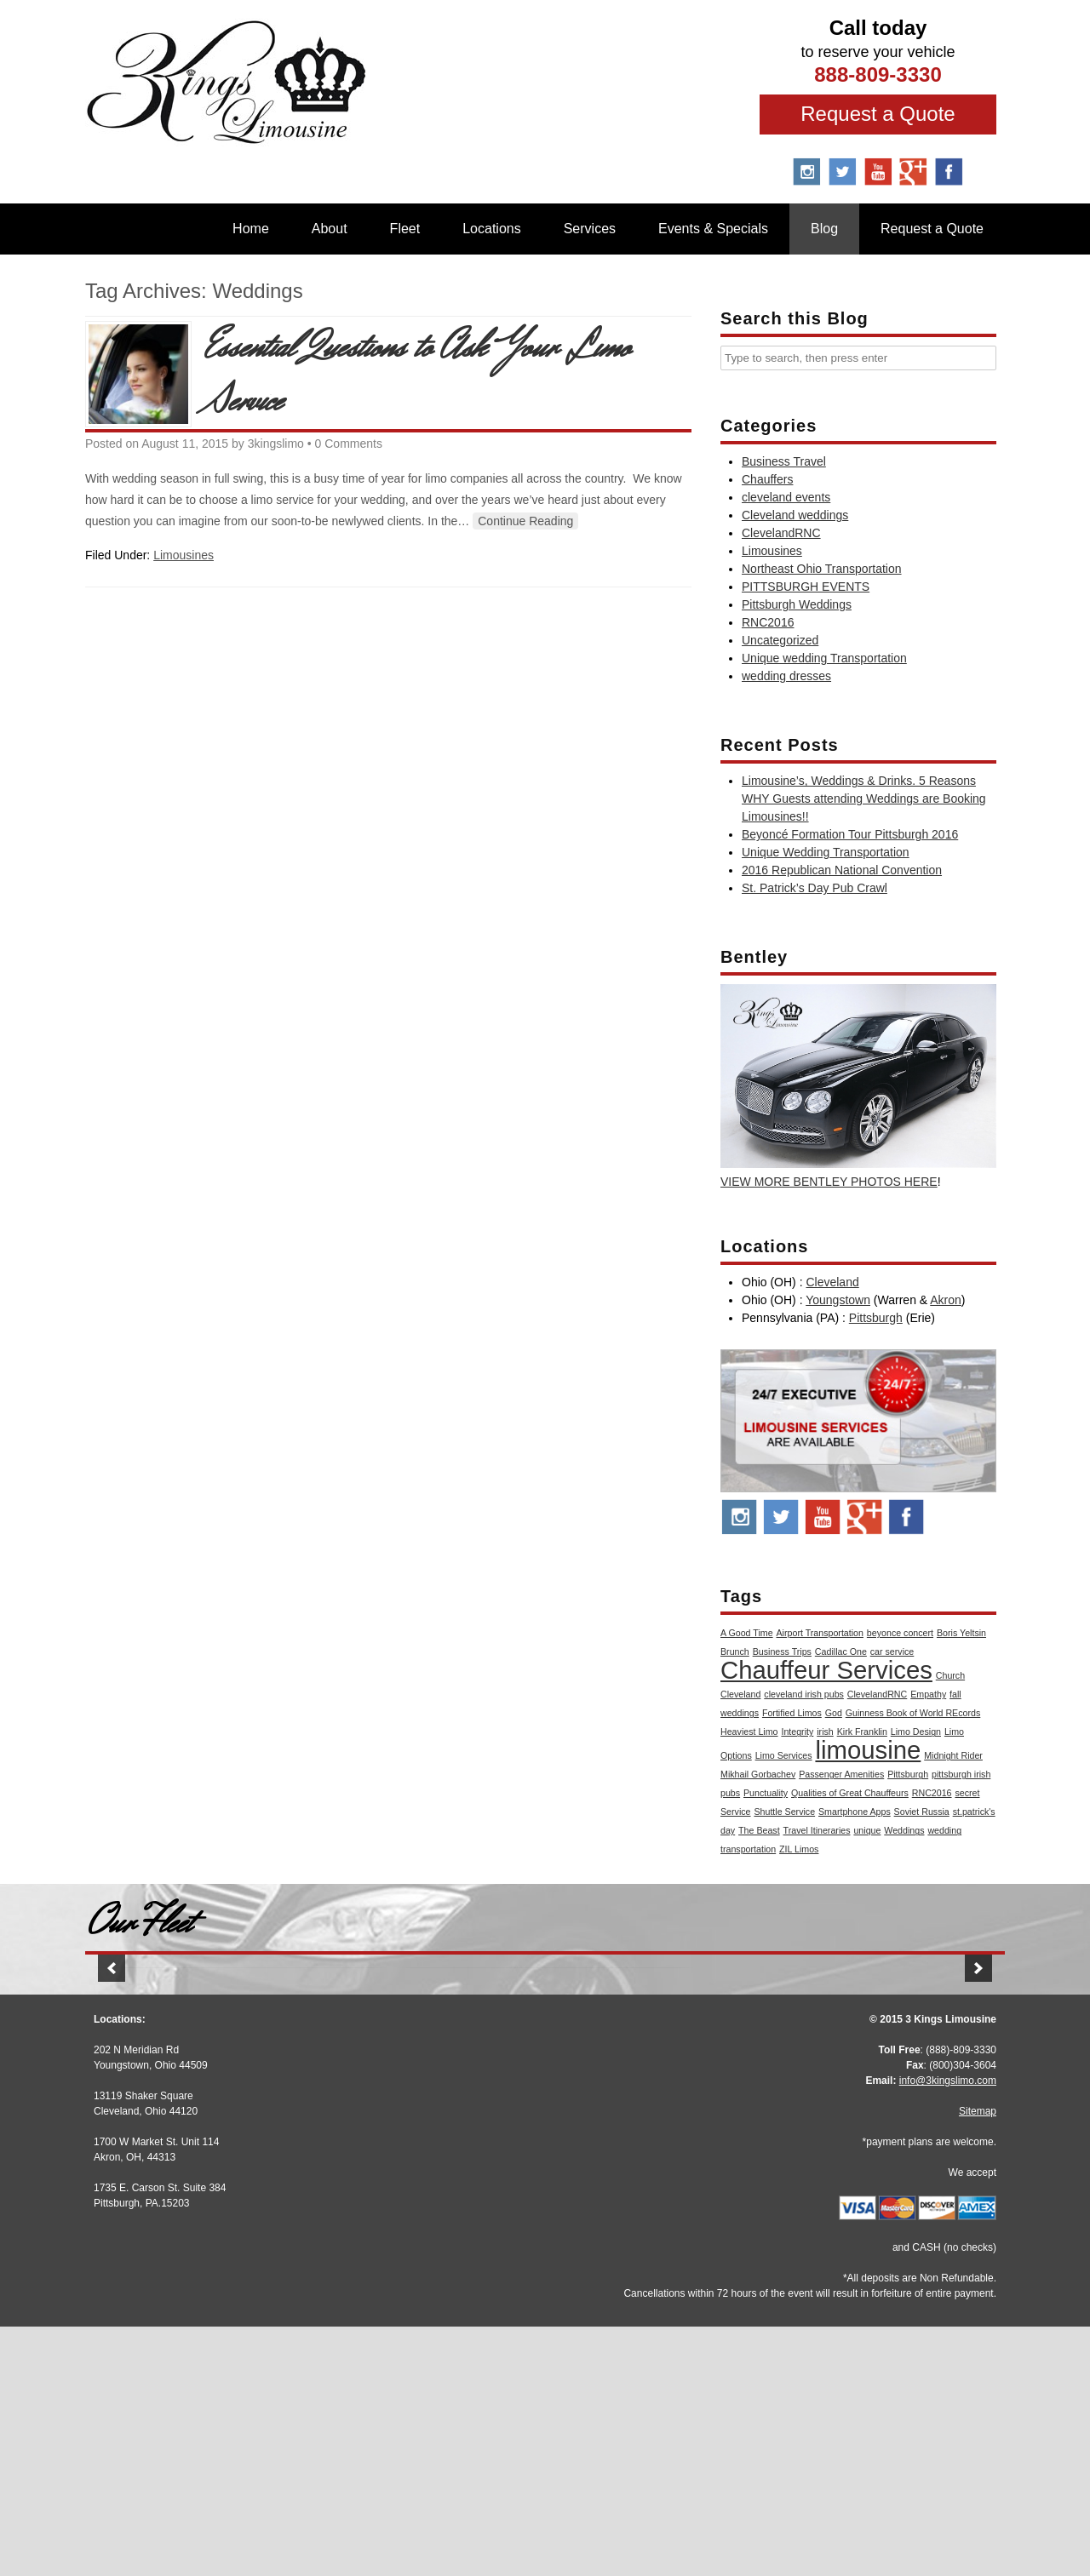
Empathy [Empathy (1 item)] (928, 1694)
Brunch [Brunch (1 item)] (734, 1651)
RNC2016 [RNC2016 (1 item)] (932, 1793)
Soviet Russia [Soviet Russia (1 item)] (921, 1811)
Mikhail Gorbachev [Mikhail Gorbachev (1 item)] (757, 1774)
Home (250, 228)
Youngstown (838, 1300)
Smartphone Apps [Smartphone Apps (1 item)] (854, 1811)
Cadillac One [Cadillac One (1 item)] (841, 1651)
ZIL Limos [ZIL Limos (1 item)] (798, 1849)
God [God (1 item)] (833, 1713)
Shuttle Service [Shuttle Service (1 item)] (784, 1811)
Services (590, 228)
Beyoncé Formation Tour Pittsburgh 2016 (850, 834)
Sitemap (977, 2361)
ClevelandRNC (781, 533)
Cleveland (832, 1282)
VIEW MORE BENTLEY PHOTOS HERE (829, 1181)
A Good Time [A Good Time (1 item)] (746, 1633)
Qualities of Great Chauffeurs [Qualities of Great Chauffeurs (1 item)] (850, 1793)
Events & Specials (713, 228)
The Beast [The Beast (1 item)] (759, 1830)
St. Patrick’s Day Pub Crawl (814, 888)
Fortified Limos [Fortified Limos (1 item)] (792, 1713)
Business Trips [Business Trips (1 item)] (782, 1651)
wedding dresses (786, 676)
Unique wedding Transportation (824, 658)
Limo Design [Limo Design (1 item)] (916, 1731)
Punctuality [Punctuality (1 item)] (765, 1793)
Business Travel (784, 461)
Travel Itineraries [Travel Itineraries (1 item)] (817, 1830)
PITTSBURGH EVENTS (805, 586)
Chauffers (767, 479)
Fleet (405, 228)
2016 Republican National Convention (842, 870)
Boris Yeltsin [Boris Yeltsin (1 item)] (961, 1633)
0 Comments (348, 443)
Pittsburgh (876, 1318)
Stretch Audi (238, 2174)
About (329, 228)
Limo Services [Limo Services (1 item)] (783, 1755)
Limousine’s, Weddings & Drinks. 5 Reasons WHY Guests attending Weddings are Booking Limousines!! (864, 798)
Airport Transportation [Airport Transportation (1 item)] (820, 1633)
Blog (824, 228)
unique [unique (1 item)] (867, 1830)
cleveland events (786, 497)
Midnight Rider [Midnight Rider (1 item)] (953, 1755)
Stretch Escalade (544, 2174)
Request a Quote (877, 113)
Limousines (183, 555)
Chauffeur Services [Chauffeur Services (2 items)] (826, 1670)
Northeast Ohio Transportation (822, 568)
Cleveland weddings (795, 515)
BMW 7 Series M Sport (851, 2171)
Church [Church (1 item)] (950, 1675)
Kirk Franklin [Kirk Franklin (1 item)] (862, 1731)
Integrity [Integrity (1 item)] (797, 1731)
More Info (238, 2210)
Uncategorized (780, 640)
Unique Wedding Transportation (825, 852)
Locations (491, 228)
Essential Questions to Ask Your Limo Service (417, 375)
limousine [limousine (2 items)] (868, 1750)
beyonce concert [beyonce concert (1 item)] (900, 1633)
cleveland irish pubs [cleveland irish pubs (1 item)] (804, 1694)
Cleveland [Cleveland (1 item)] (740, 1694)
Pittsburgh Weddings (797, 604)
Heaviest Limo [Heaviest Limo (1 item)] (749, 1731)
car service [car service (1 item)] (892, 1651)
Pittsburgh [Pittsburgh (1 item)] (907, 1774)
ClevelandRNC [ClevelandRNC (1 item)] (877, 1694)
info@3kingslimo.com (947, 2330)
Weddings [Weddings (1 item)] (904, 1830)
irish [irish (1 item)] (825, 1731)
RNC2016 (768, 622)
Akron (945, 1300)
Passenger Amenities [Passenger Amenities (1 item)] (841, 1774)
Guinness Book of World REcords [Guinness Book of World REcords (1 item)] (913, 1713)
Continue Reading (525, 521)
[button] (111, 2099)
